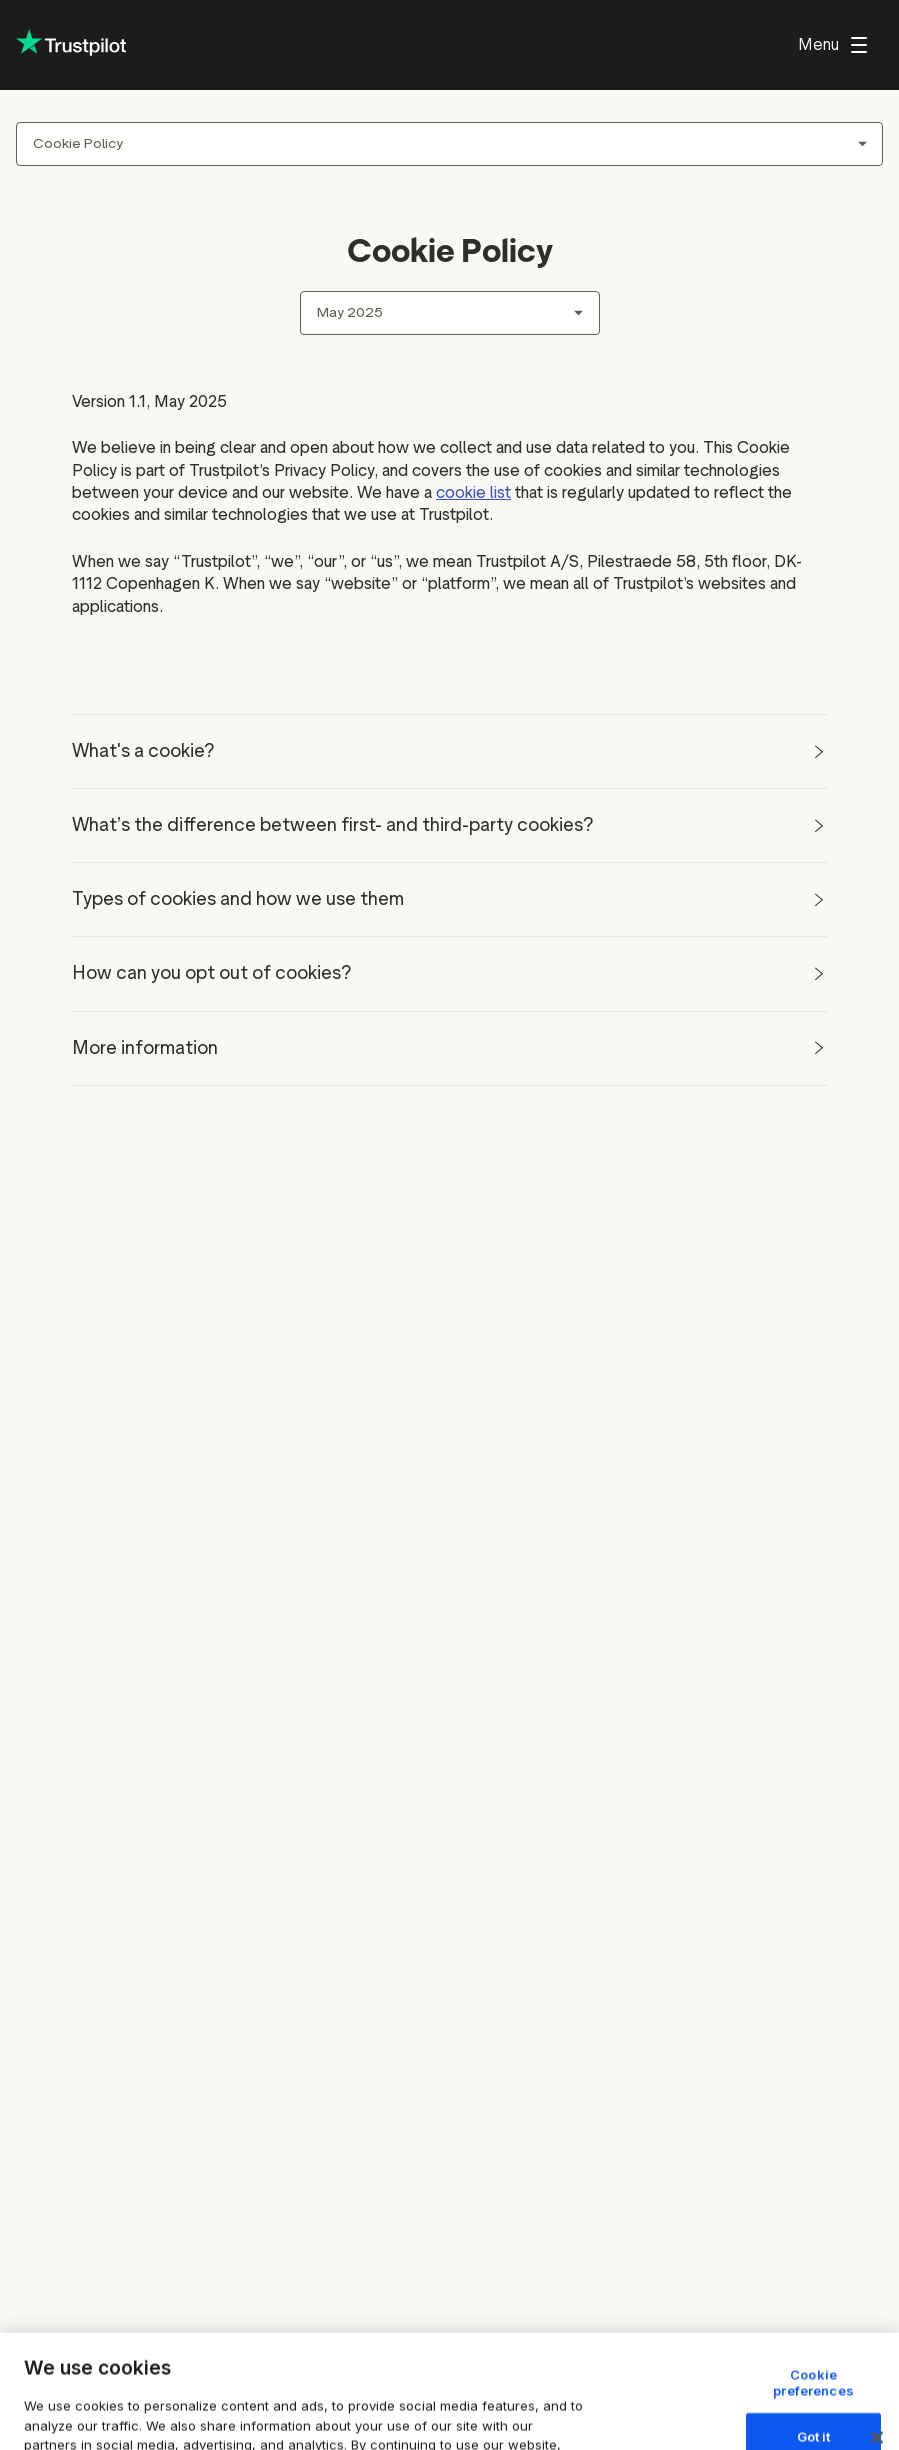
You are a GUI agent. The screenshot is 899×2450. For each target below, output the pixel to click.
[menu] (832, 45)
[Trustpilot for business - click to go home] (71, 45)
